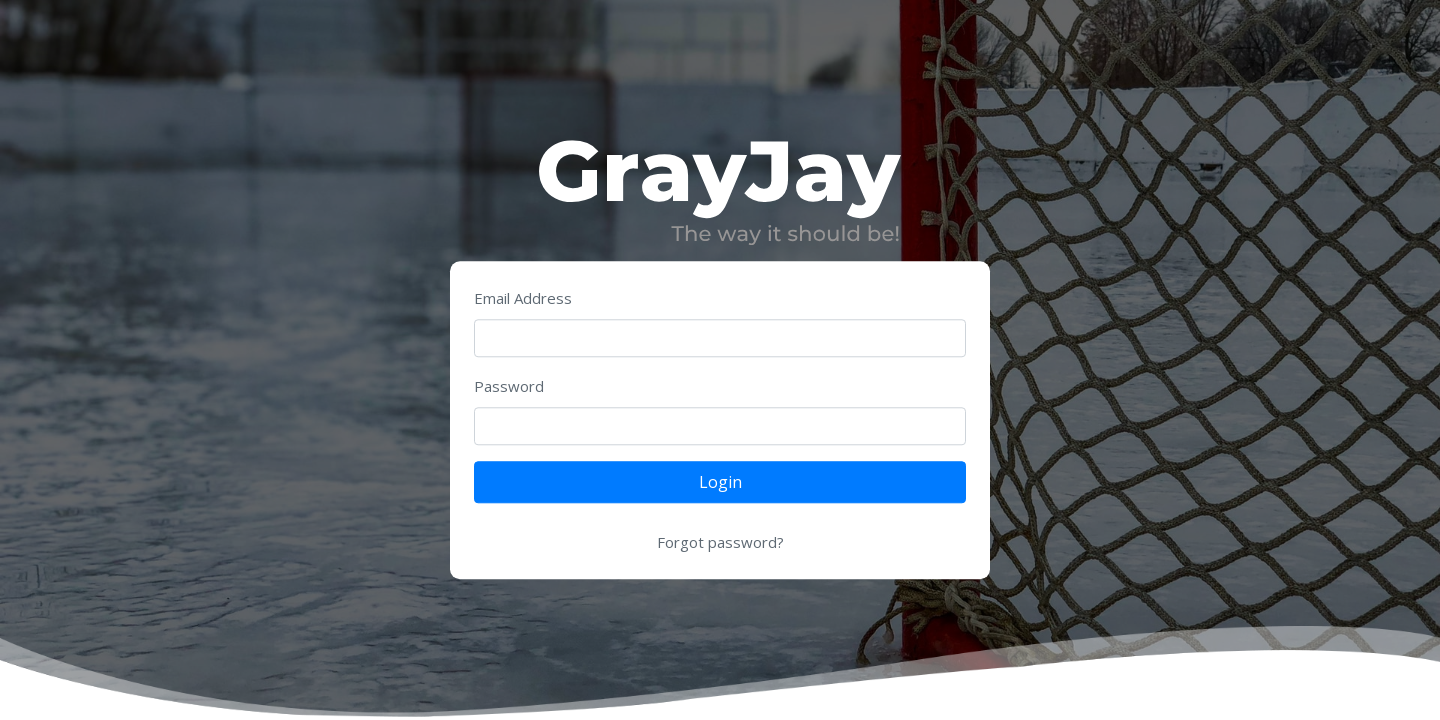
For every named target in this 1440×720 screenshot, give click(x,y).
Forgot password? (720, 543)
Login (720, 483)
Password (509, 387)
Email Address (523, 299)
